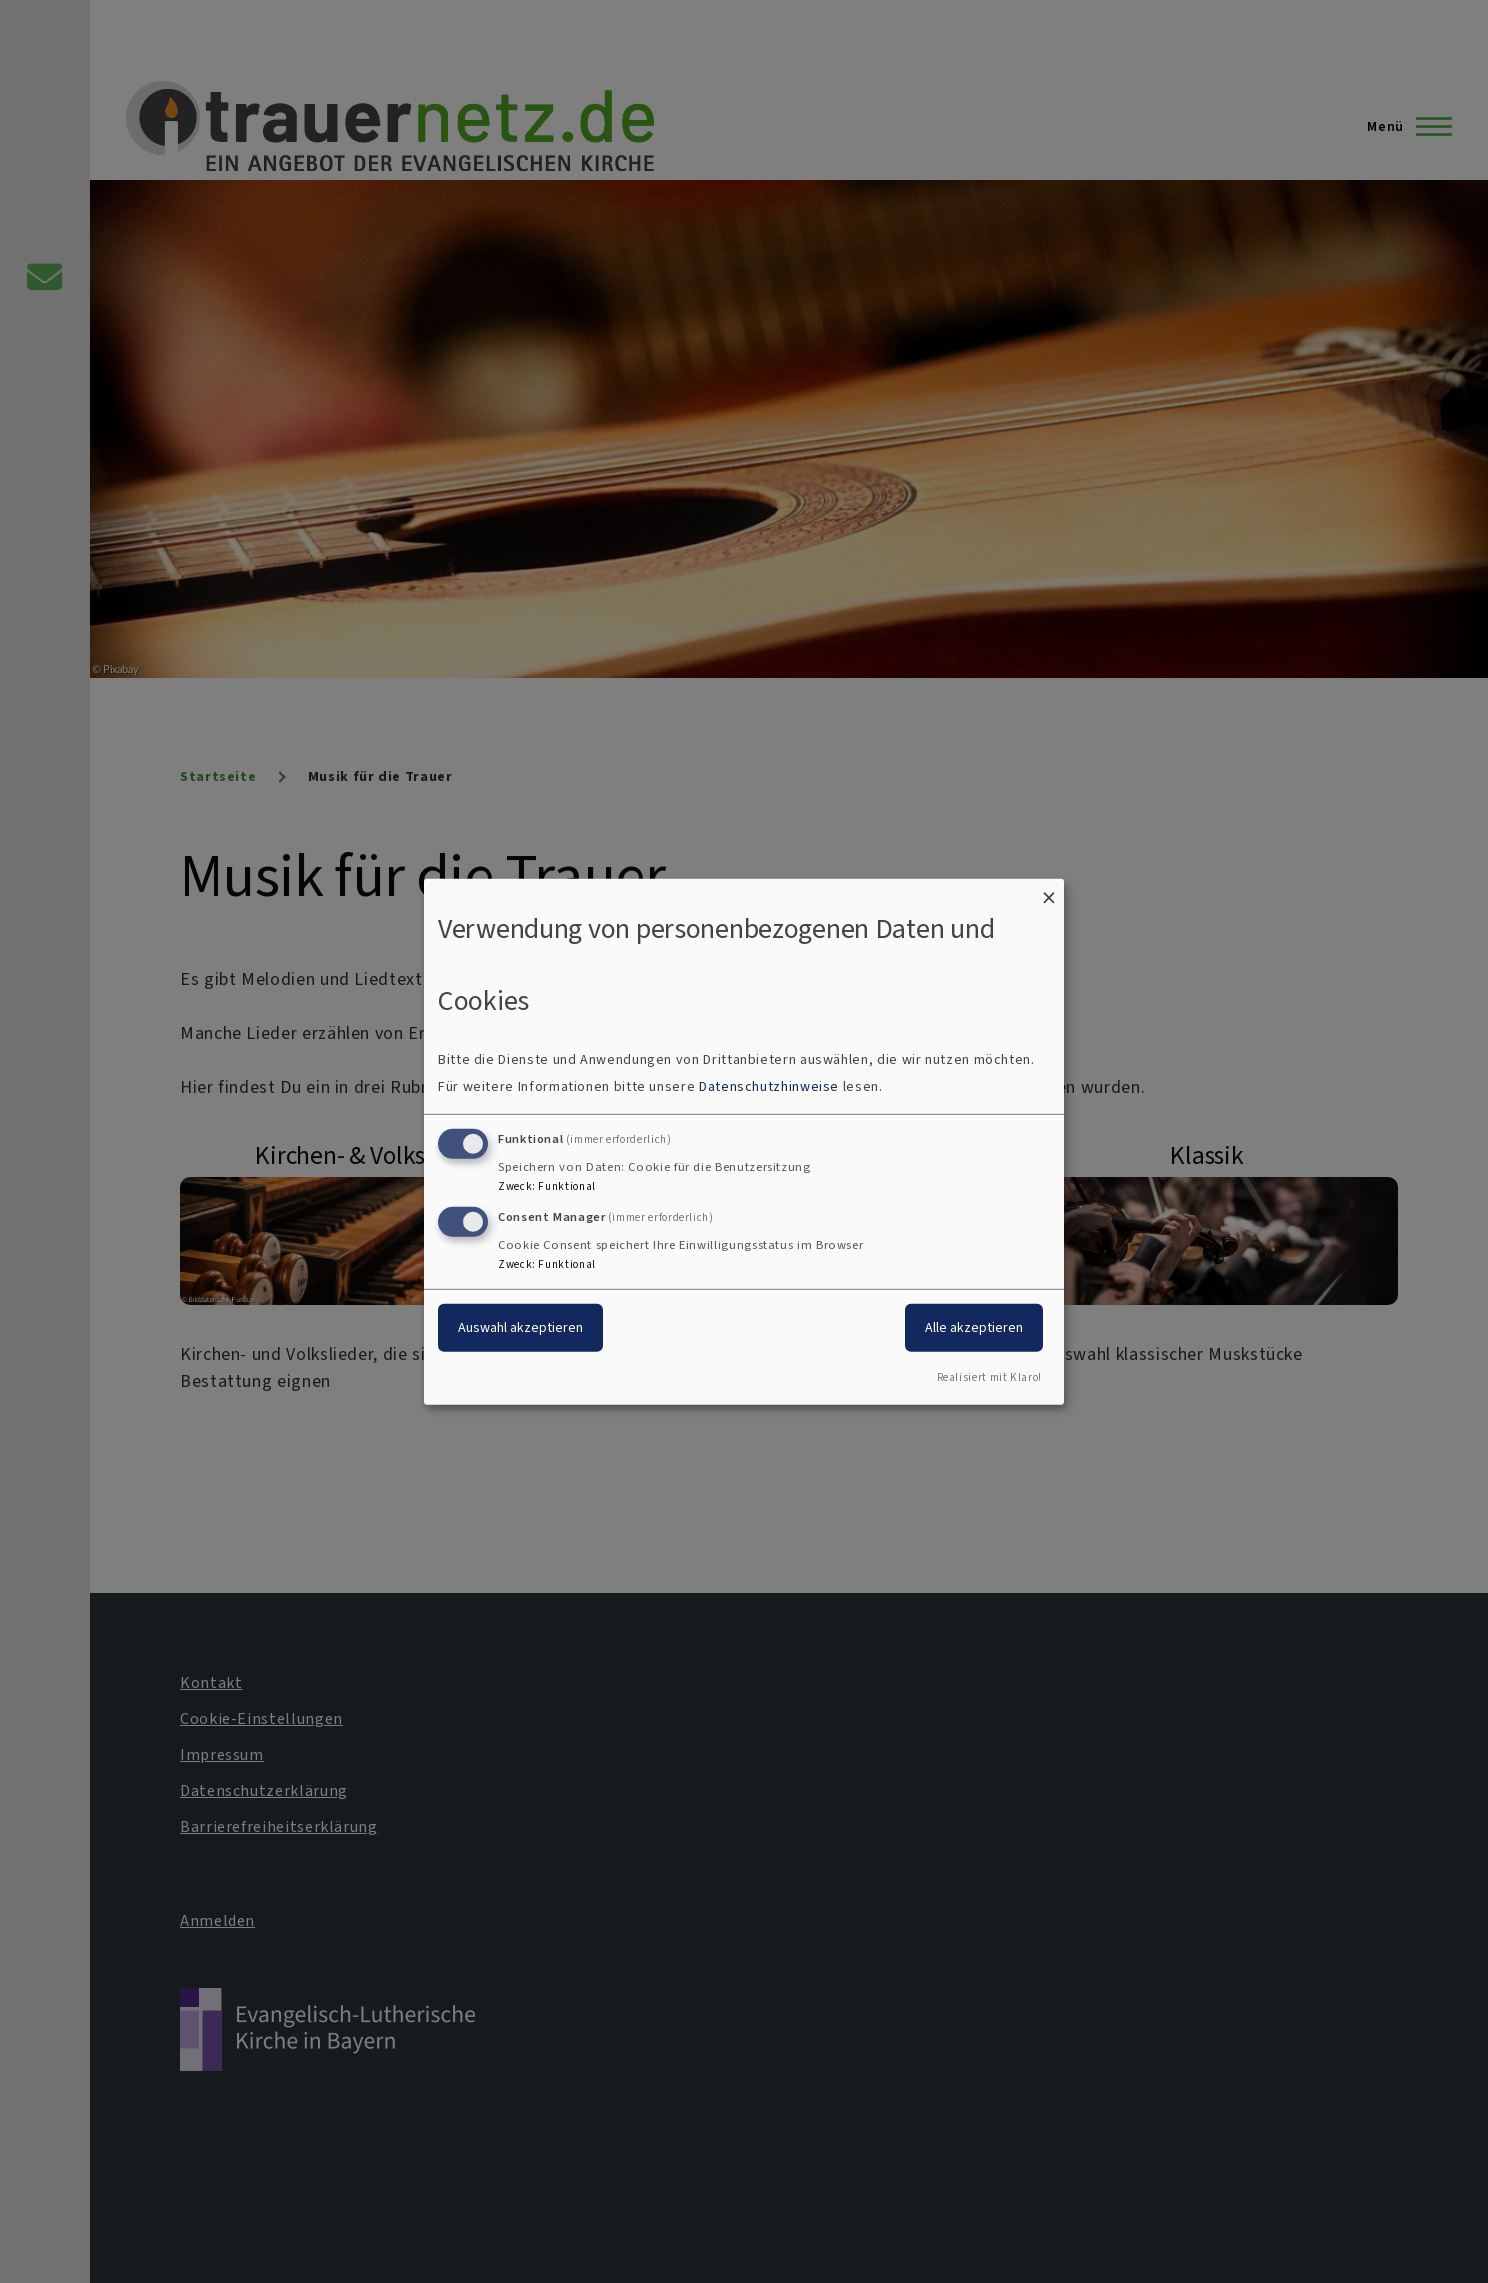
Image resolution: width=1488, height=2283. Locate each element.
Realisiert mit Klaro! (989, 1377)
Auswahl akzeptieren (520, 1327)
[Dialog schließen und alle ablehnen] (1049, 890)
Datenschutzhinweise (769, 1086)
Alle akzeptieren (974, 1327)
